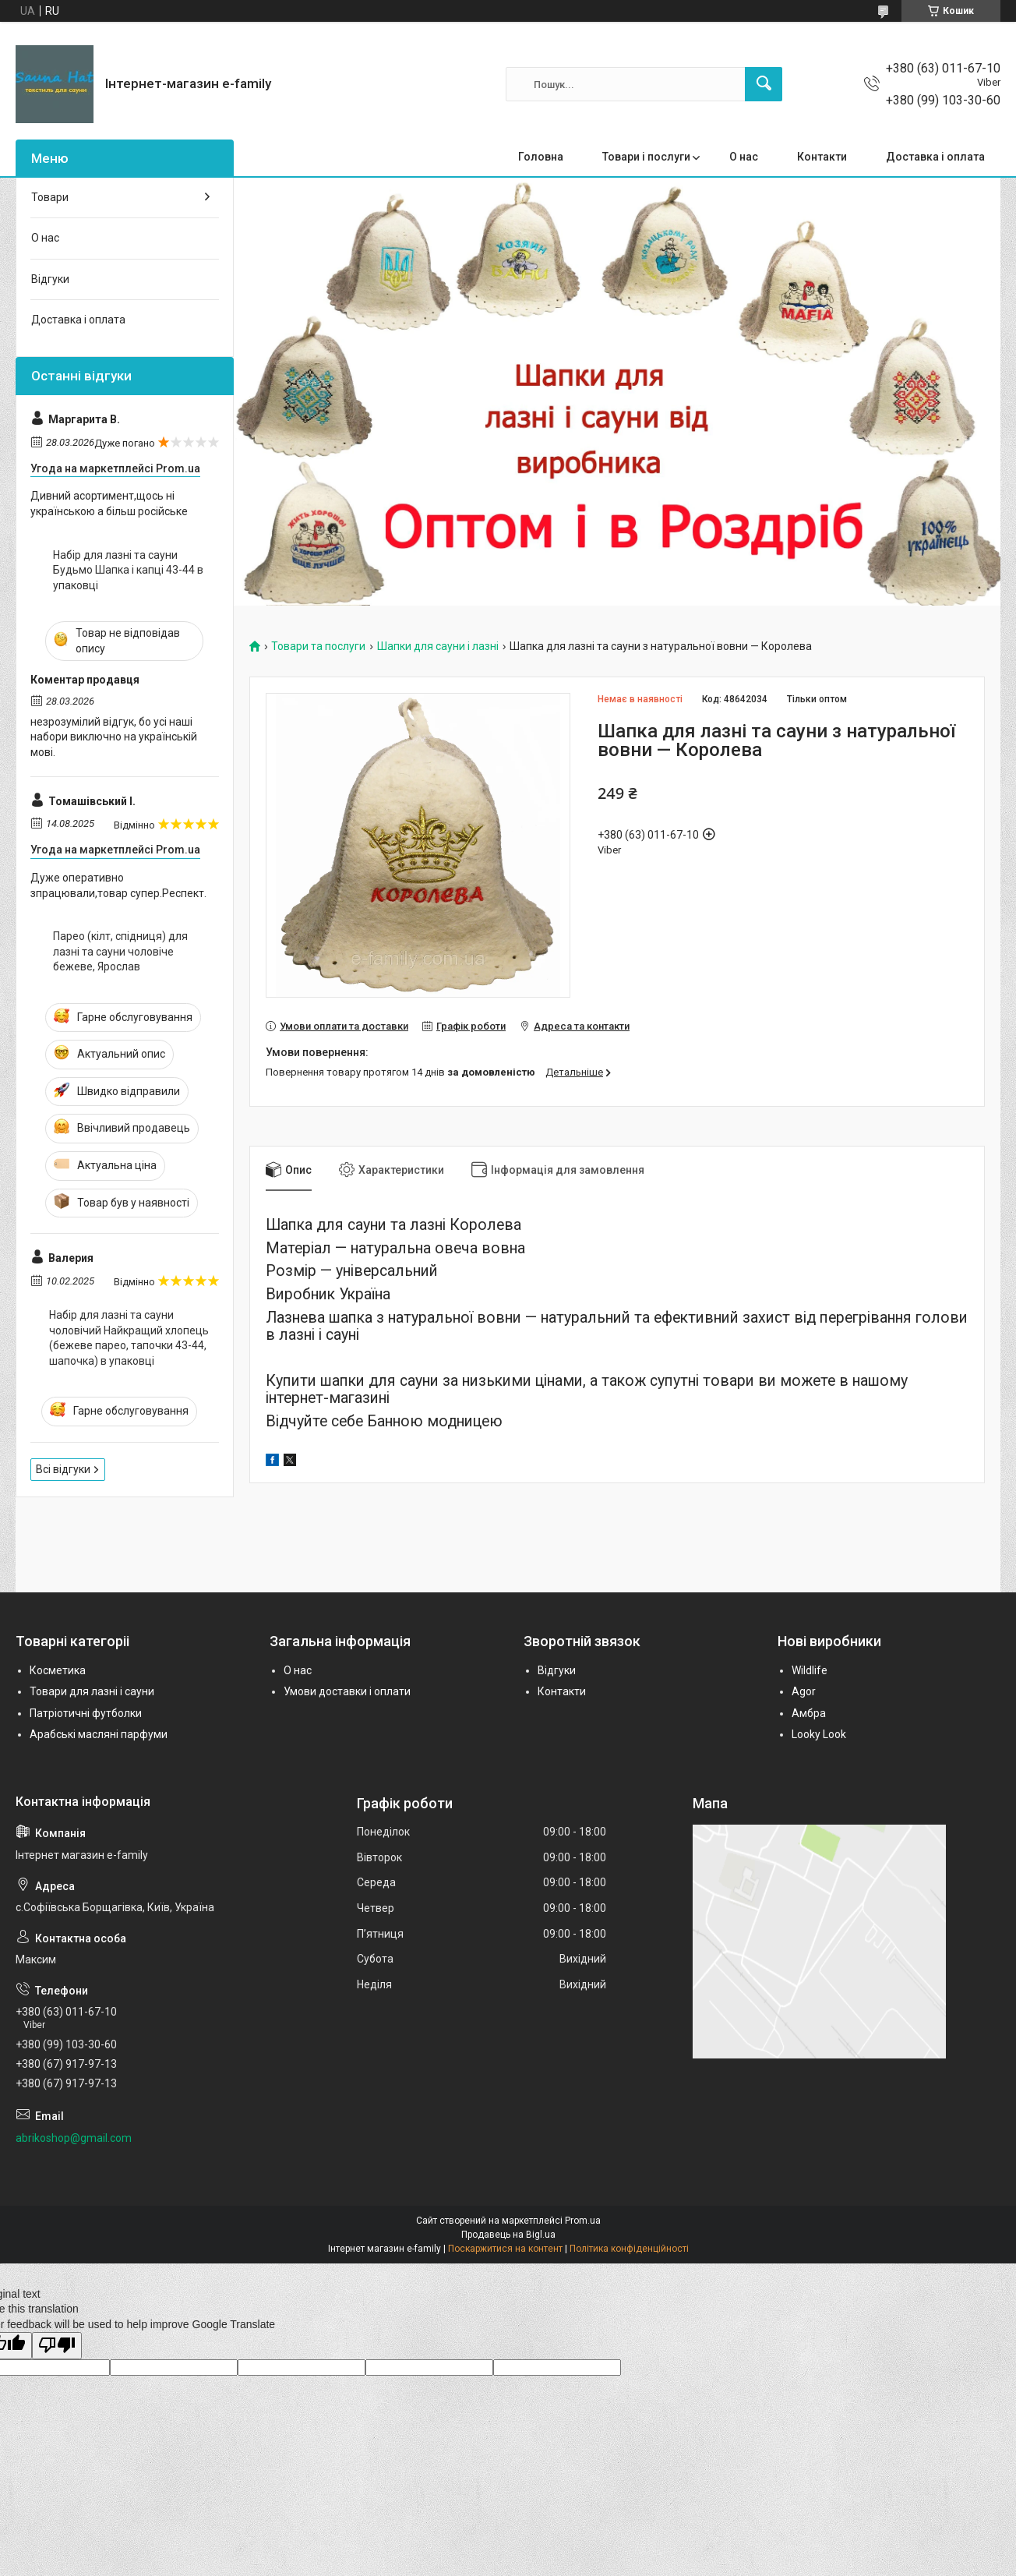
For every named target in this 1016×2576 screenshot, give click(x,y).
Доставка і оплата (935, 156)
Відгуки (50, 279)
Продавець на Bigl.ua (508, 2234)
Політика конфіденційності (629, 2248)
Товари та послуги (318, 646)
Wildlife (809, 1670)
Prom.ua (583, 2220)
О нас (743, 156)
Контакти (822, 156)
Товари (50, 197)
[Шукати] (763, 84)
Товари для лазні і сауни (92, 1691)
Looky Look (819, 1734)
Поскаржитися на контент (505, 2248)
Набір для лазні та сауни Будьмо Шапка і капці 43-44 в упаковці (128, 570)
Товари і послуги (646, 156)
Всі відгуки (63, 1469)
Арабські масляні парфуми (99, 1734)
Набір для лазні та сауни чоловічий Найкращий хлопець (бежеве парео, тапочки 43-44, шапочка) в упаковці (129, 1338)
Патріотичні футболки (86, 1713)
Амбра (809, 1713)
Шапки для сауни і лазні (438, 646)
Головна (540, 156)
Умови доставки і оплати (347, 1691)
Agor (804, 1691)
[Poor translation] (57, 2345)
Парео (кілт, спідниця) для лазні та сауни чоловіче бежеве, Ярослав (120, 951)
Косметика (58, 1670)
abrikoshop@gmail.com (74, 2138)
